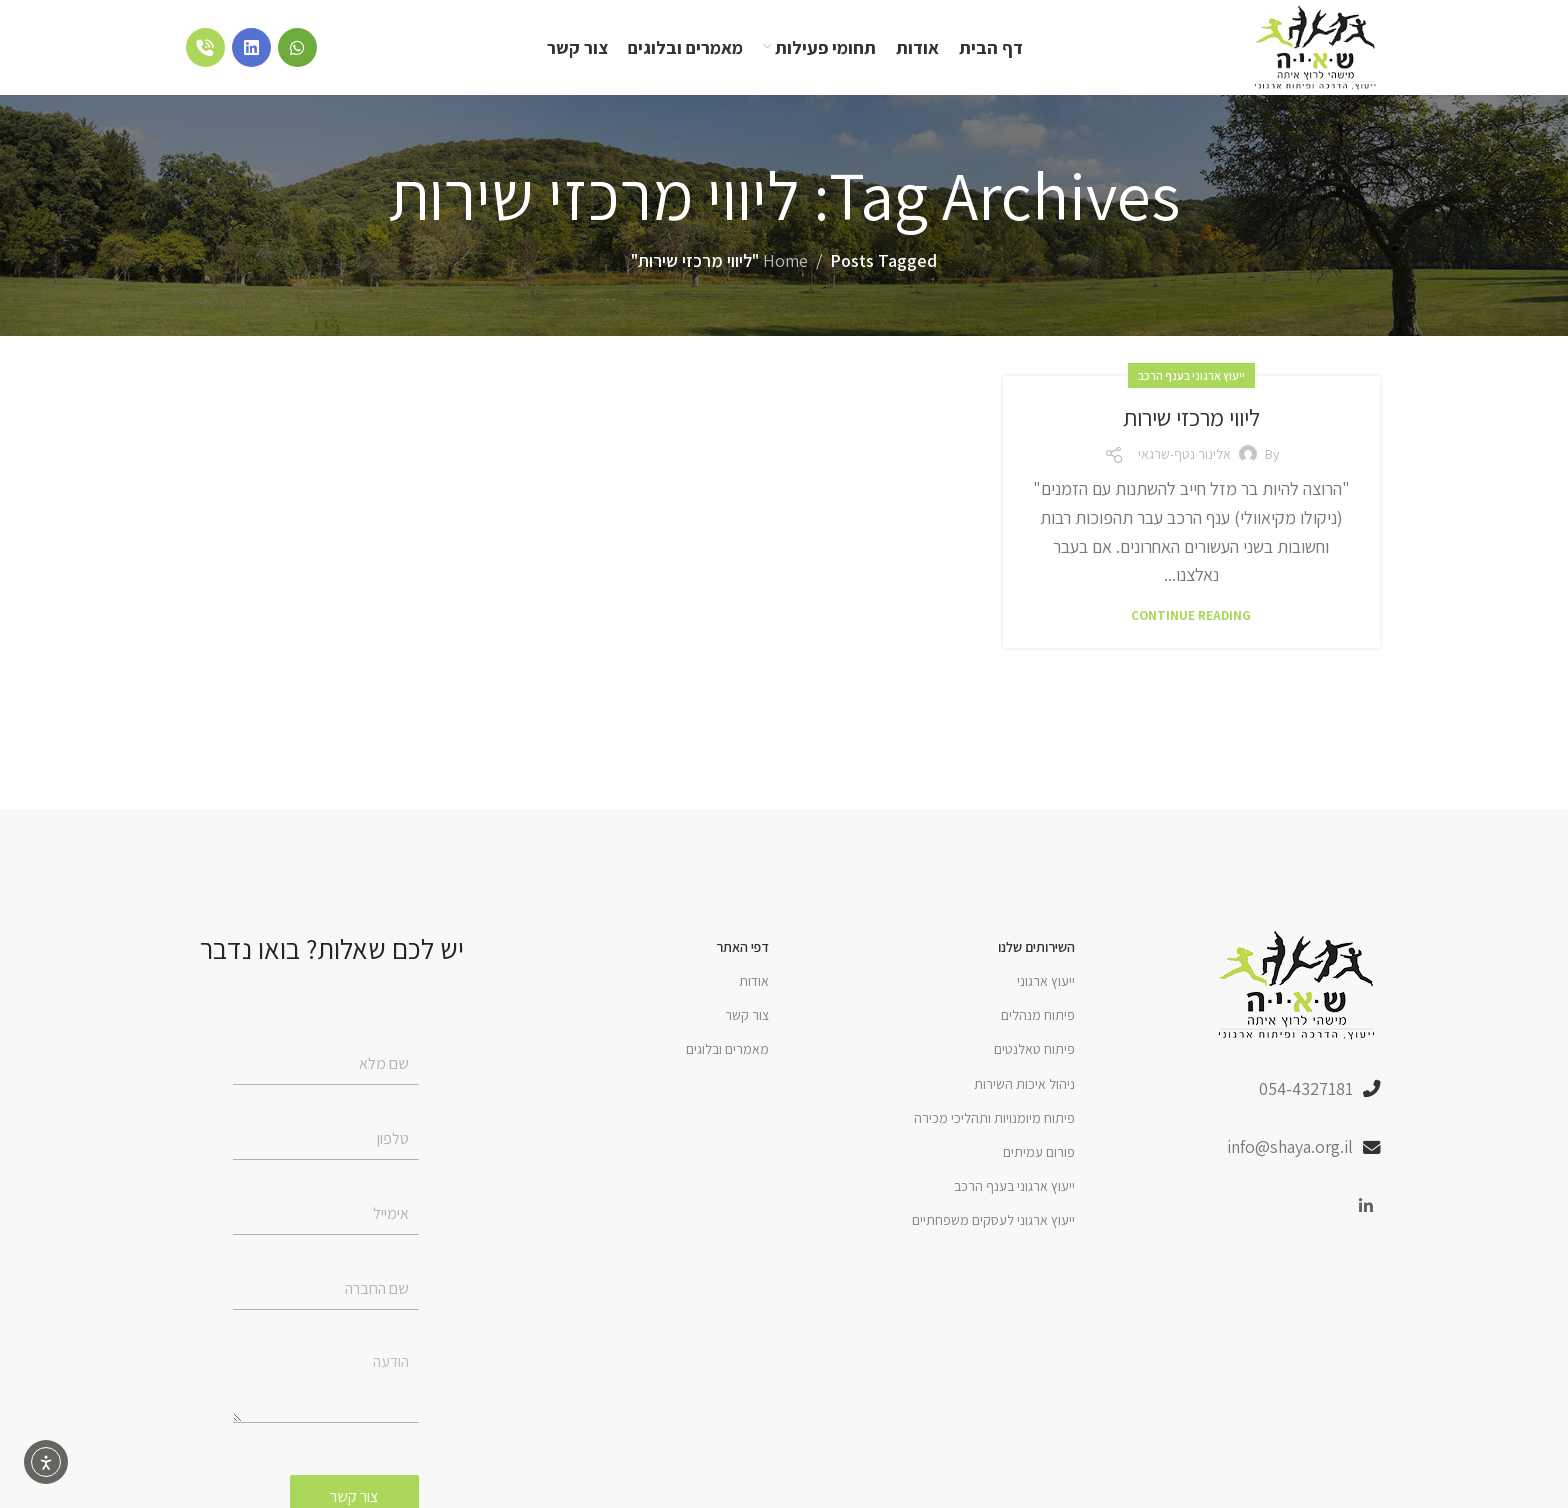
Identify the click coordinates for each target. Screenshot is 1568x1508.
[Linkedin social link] (1366, 1212)
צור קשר (747, 1020)
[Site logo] (1313, 48)
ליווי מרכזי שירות (1191, 421)
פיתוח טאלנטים (1034, 1054)
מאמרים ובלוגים (727, 1054)
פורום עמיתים (1039, 1157)
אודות (754, 986)
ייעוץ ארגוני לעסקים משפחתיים (993, 1225)
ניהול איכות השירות (1024, 1088)
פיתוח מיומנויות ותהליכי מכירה (994, 1123)
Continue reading (1191, 620)
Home (785, 265)
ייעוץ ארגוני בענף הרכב (1191, 379)
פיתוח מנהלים (1038, 1020)
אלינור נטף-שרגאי (1184, 459)
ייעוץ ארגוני (1046, 986)
